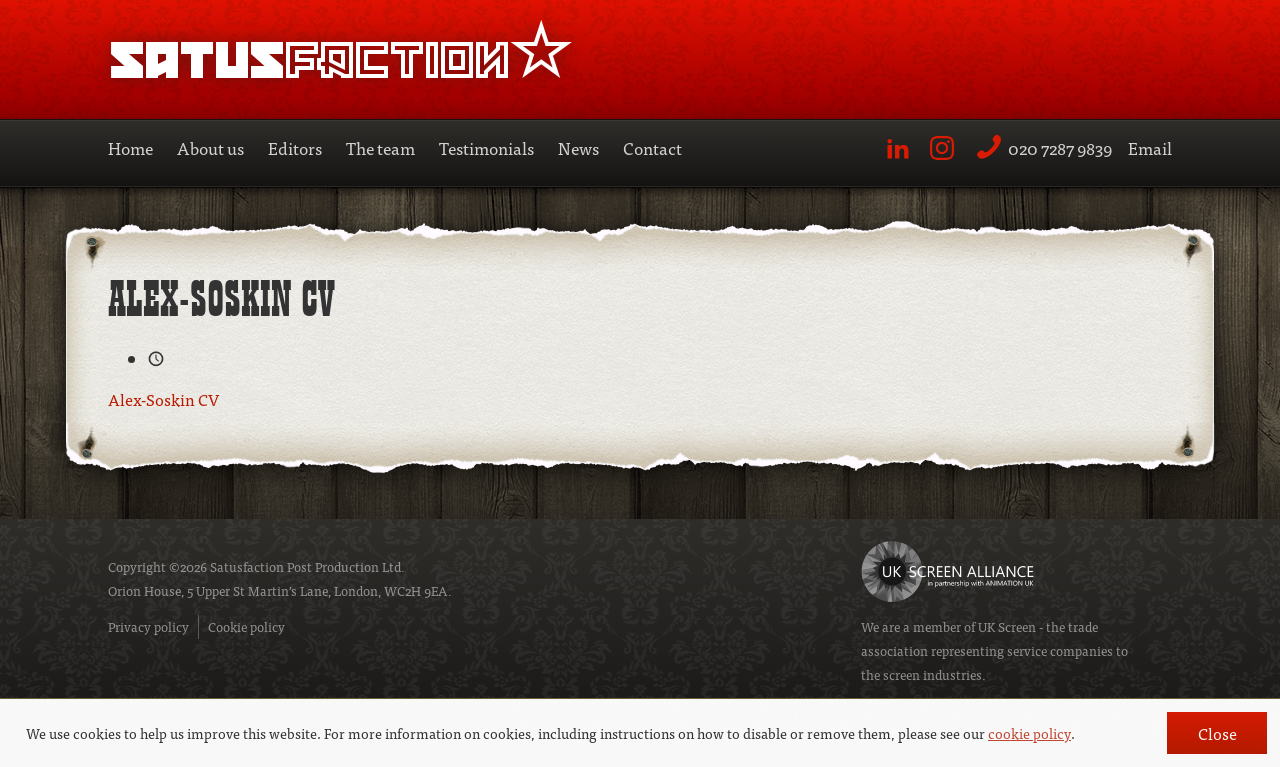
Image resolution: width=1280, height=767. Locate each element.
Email (1150, 147)
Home (130, 147)
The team (380, 147)
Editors (295, 147)
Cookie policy (246, 626)
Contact (652, 147)
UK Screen (1007, 626)
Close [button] (1217, 733)
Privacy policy (148, 626)
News (578, 147)
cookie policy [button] (1029, 733)
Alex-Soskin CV (163, 399)
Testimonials (486, 147)
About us (210, 147)
